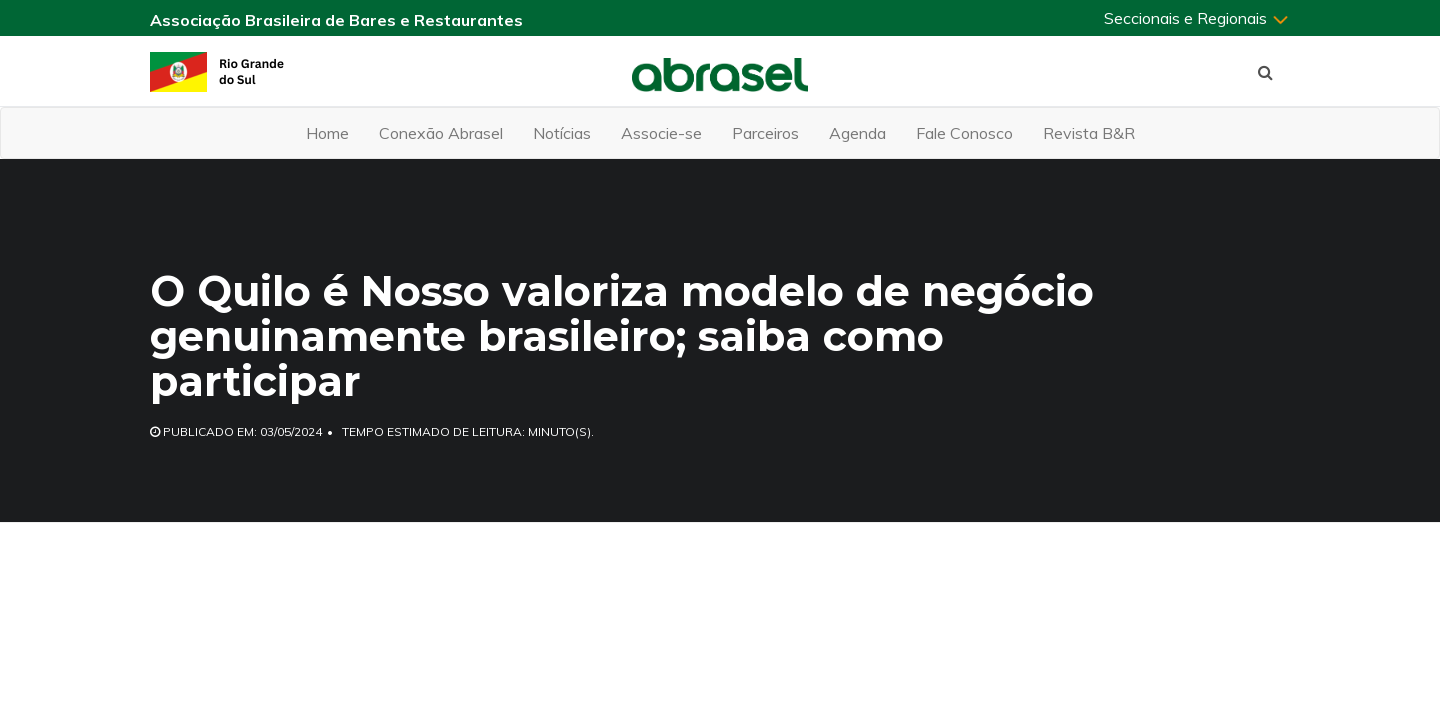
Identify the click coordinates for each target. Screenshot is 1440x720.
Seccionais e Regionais (1197, 18)
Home (327, 133)
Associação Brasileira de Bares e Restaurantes (336, 20)
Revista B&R (1089, 133)
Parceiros (765, 133)
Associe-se (661, 133)
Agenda (857, 133)
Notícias (562, 133)
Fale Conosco (964, 133)
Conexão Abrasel (441, 133)
